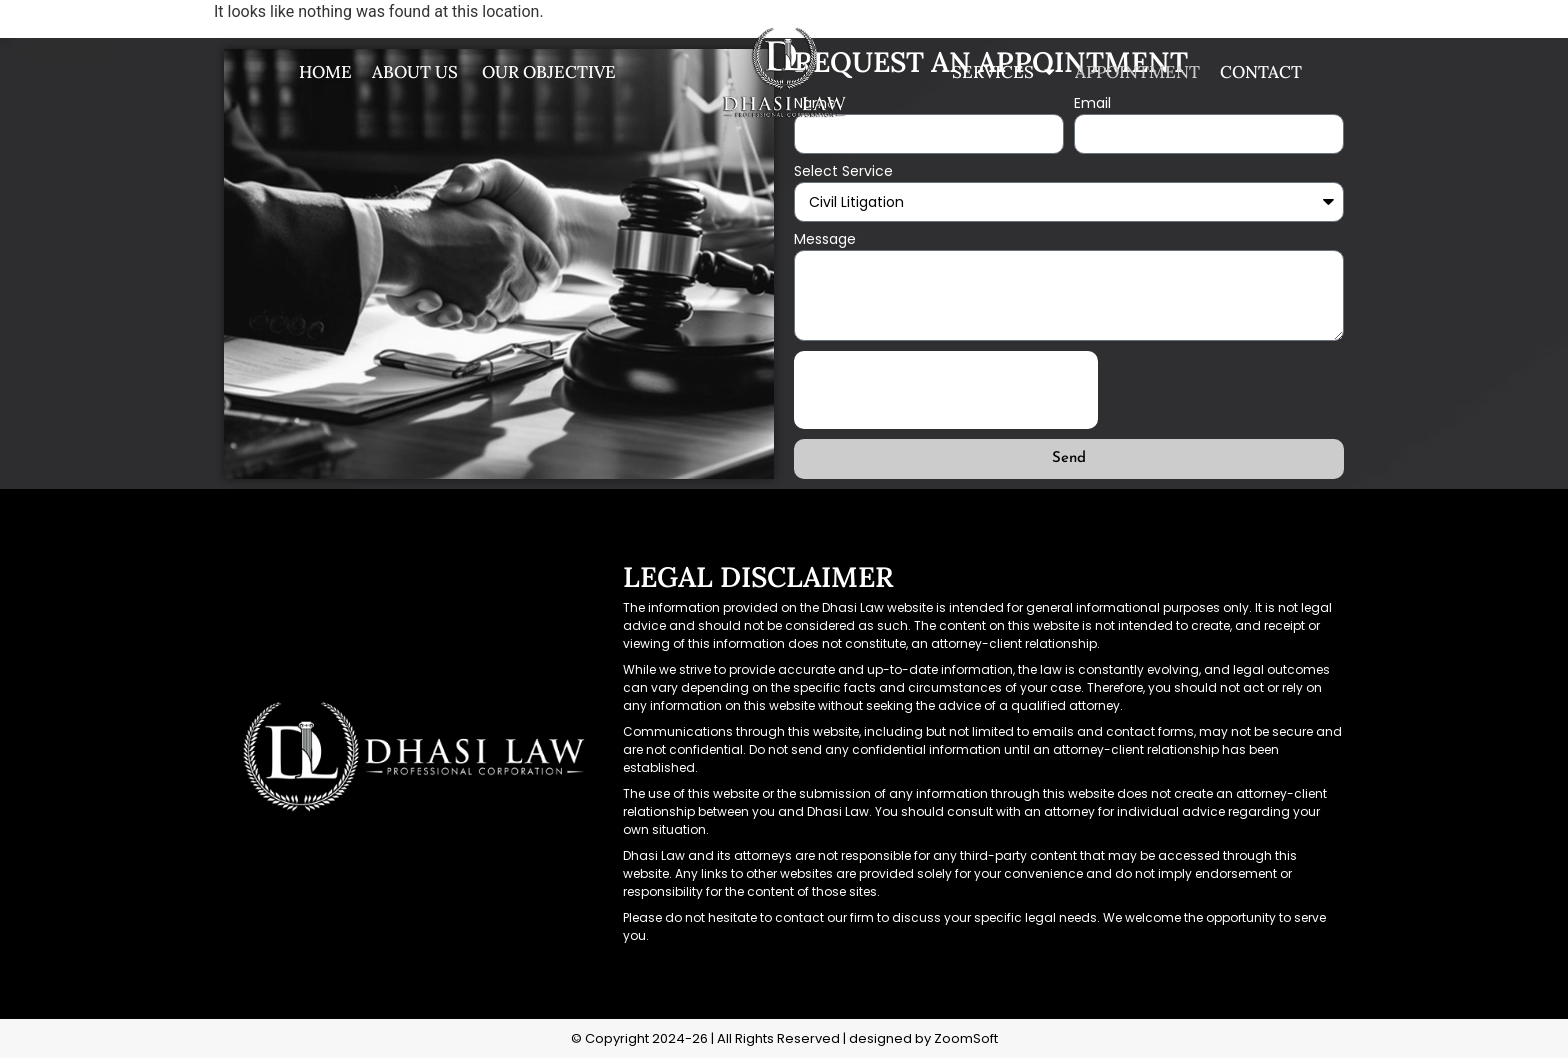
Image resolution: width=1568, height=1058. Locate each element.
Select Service (843, 172)
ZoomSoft (966, 1038)
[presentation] (946, 390)
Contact (1261, 72)
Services (1003, 72)
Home (325, 72)
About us (415, 72)
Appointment (1137, 72)
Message (825, 240)
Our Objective (547, 72)
